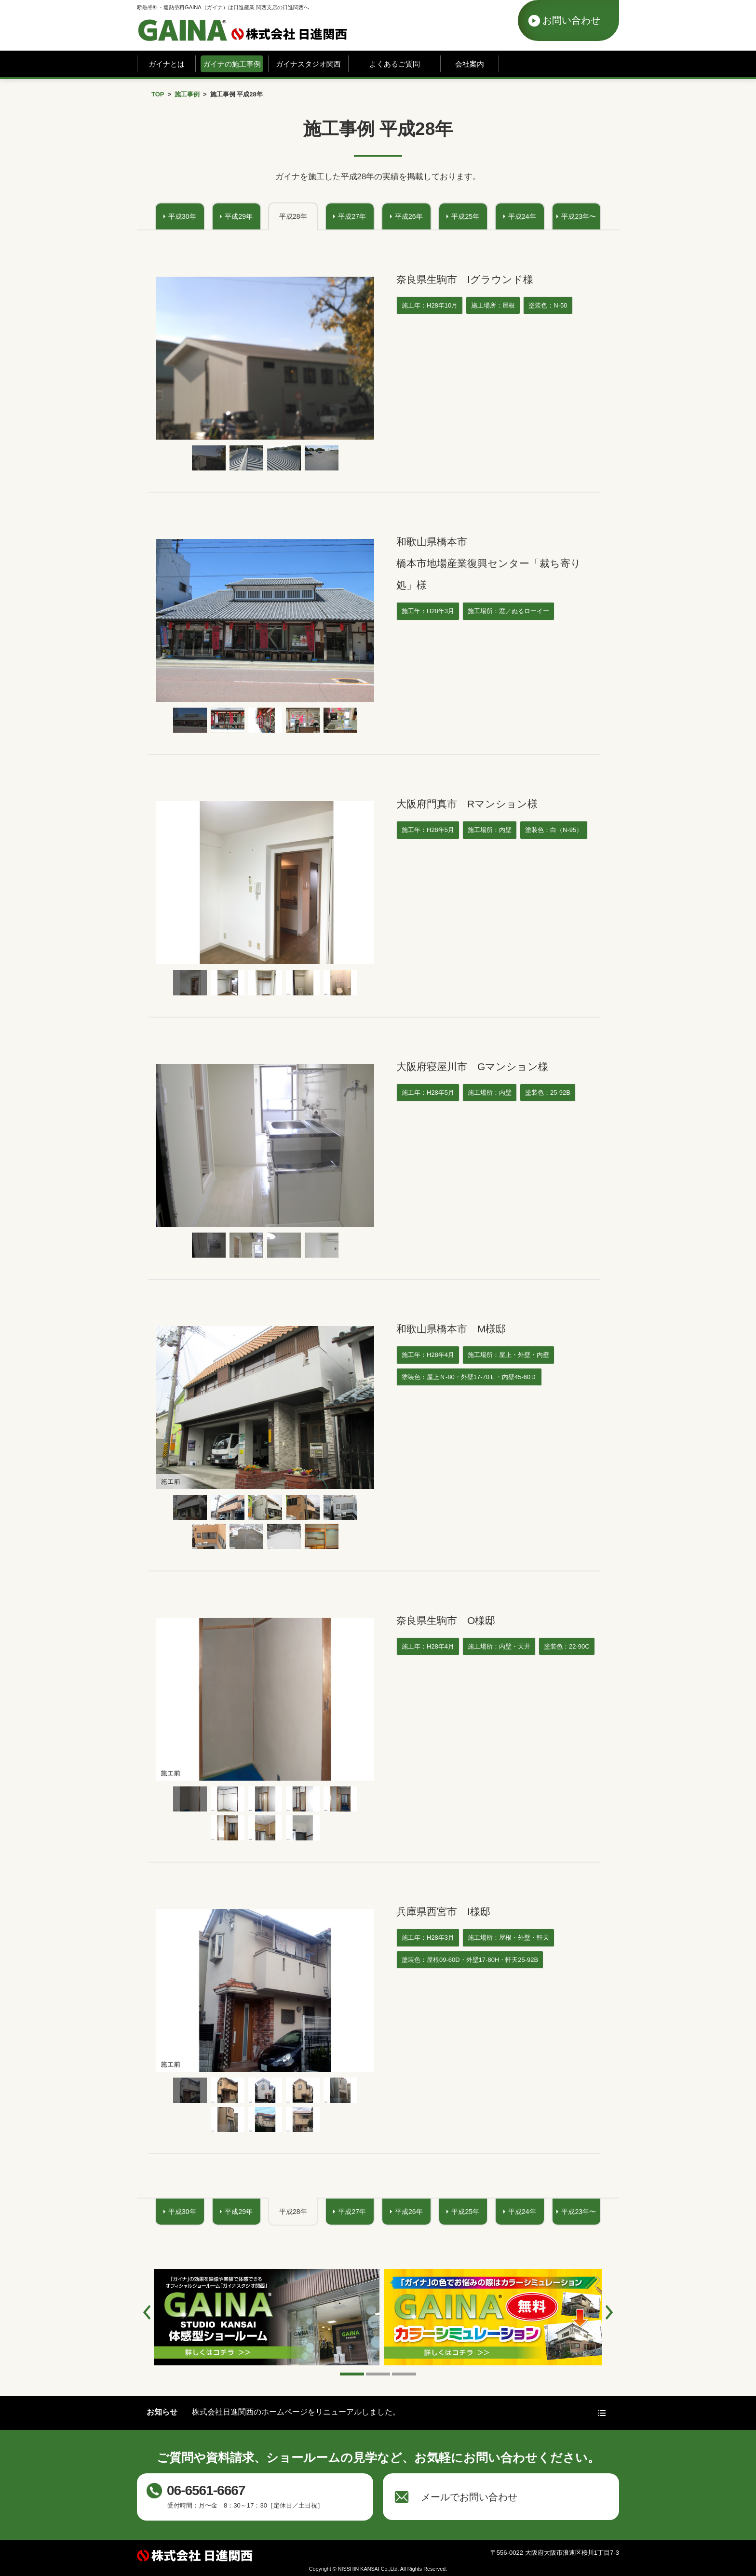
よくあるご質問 (394, 64)
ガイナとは (166, 64)
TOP (157, 94)
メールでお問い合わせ (469, 2497)
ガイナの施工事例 (232, 64)
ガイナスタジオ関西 (308, 64)
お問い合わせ (571, 20)
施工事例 (187, 94)
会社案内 (469, 64)
